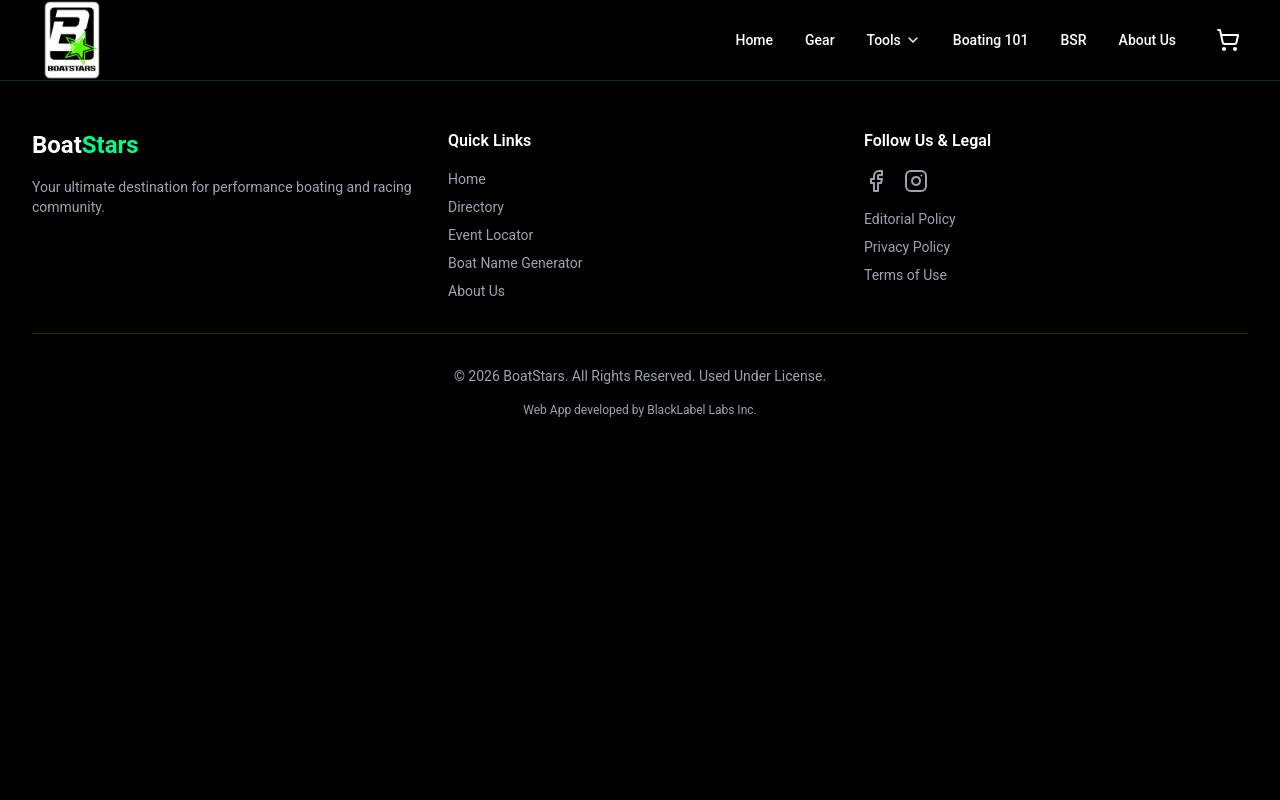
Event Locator (490, 235)
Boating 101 (991, 40)
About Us (1147, 40)
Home (754, 40)
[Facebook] (876, 181)
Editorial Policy (910, 219)
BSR (1073, 40)
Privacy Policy (907, 247)
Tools (884, 40)
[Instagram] (916, 181)
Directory (476, 207)
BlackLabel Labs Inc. (702, 410)
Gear (820, 40)
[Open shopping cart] (1228, 40)
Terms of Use (905, 275)
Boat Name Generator (515, 263)
